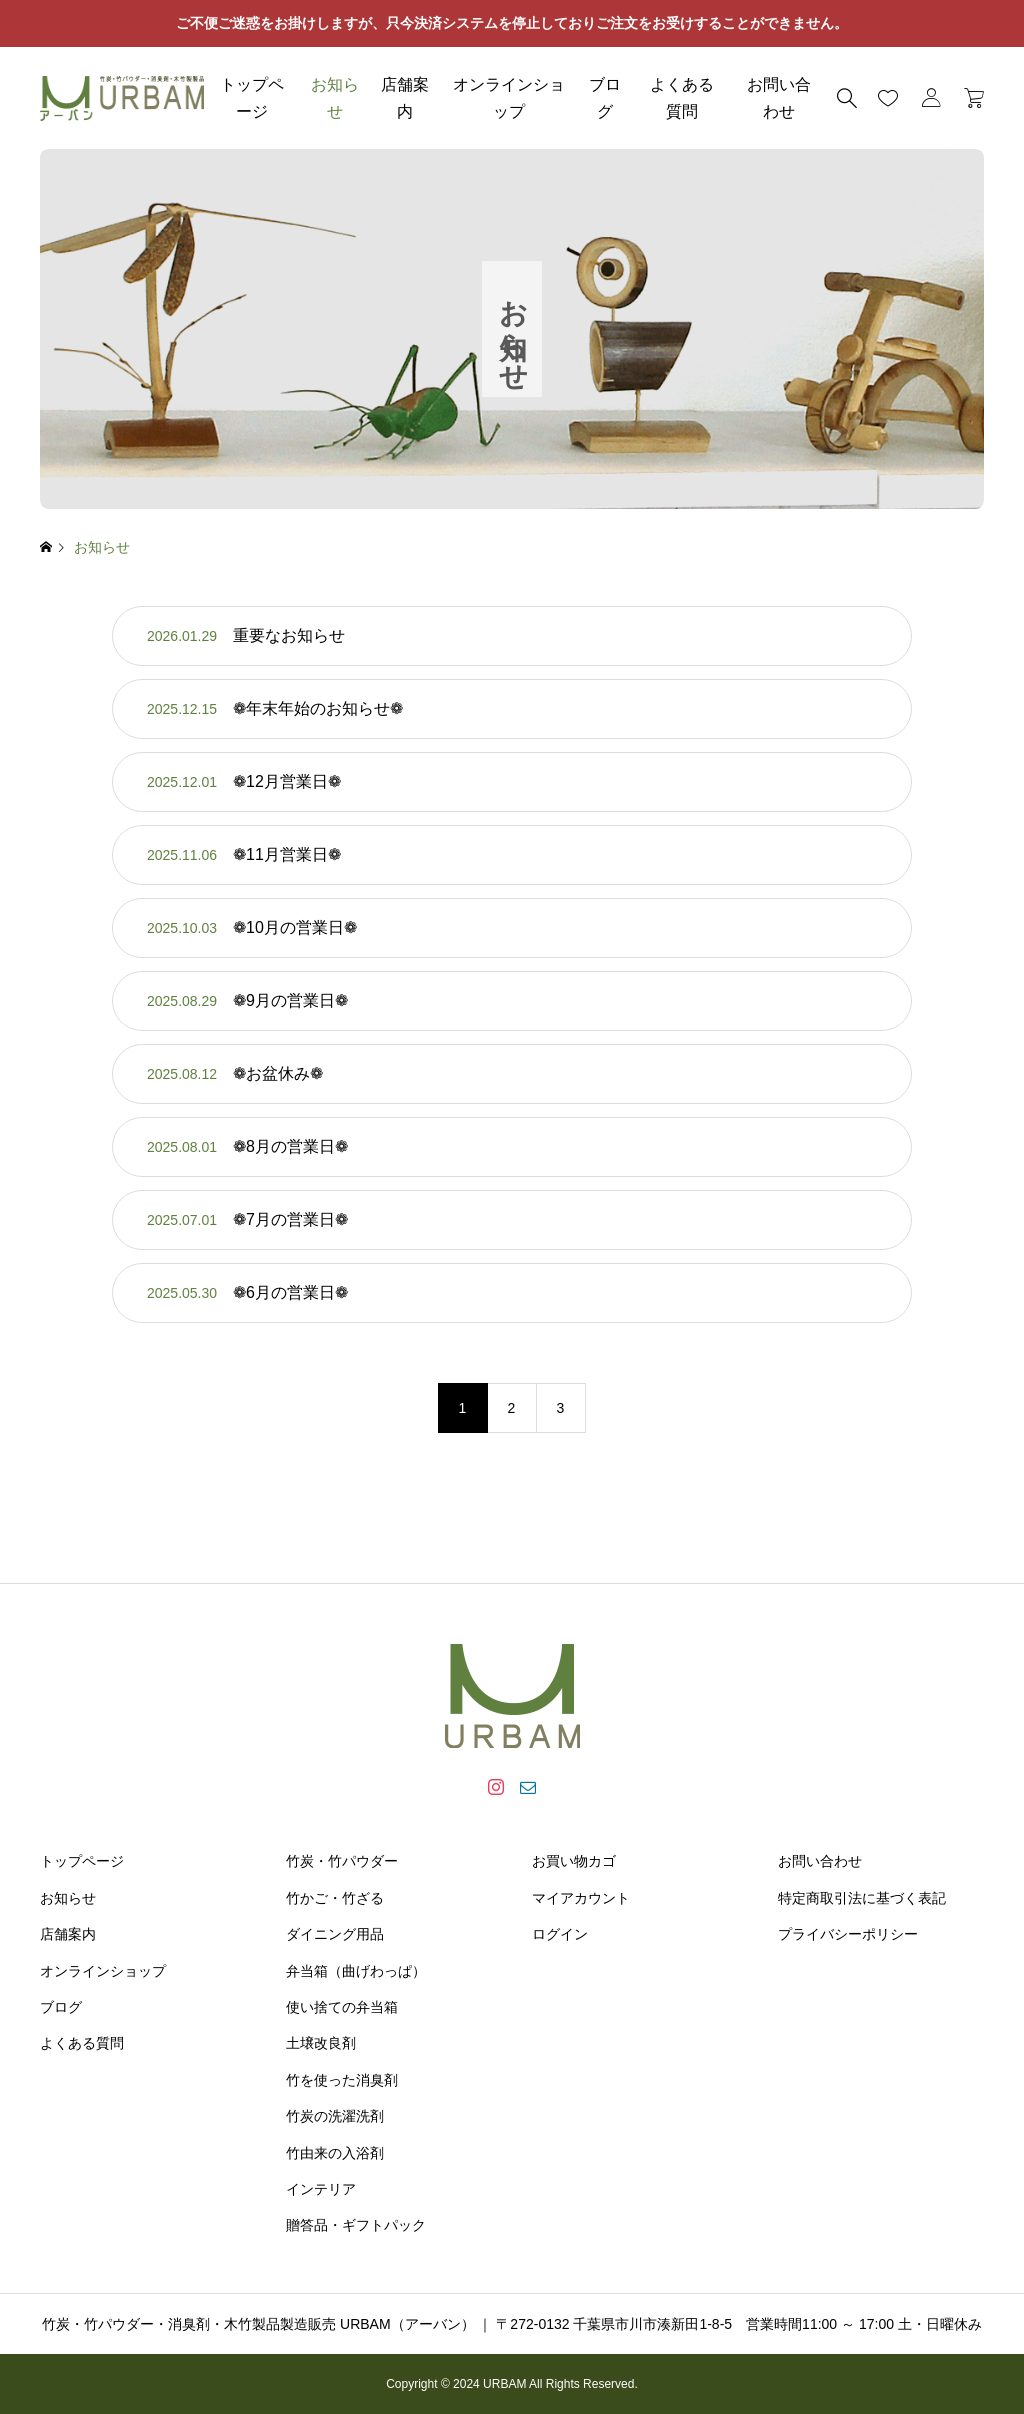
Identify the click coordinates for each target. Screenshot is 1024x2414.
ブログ (605, 98)
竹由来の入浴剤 (335, 2153)
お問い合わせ (820, 1861)
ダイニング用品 (335, 1934)
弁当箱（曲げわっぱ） (356, 1971)
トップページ (252, 98)
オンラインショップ (509, 98)
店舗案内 (405, 98)
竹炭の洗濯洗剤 (335, 2116)
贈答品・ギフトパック (356, 2225)
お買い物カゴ (574, 1861)
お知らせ (335, 98)
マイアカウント (581, 1898)
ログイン (560, 1934)
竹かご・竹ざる (335, 1898)
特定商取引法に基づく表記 (862, 1898)
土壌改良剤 (321, 2043)
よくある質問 (682, 98)
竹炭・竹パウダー (342, 1861)
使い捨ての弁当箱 (342, 2007)
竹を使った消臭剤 (342, 2080)
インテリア (321, 2189)
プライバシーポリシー (848, 1934)
